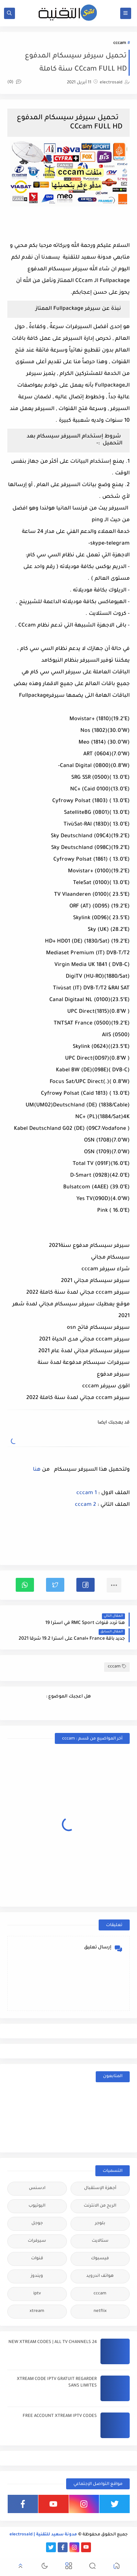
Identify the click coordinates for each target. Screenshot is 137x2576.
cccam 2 (85, 1505)
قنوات (37, 2258)
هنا (36, 1470)
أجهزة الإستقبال (100, 2188)
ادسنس (37, 2188)
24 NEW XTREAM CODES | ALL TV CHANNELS (52, 2342)
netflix (100, 2311)
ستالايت (100, 2241)
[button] (85, 1585)
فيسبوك (100, 2258)
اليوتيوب (36, 2206)
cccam (119, 43)
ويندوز (37, 2276)
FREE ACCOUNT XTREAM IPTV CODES (60, 2416)
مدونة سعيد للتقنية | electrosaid (43, 2534)
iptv (37, 2293)
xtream (37, 2311)
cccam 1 (86, 1493)
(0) (14, 82)
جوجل (37, 2223)
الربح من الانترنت (100, 2206)
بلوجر (100, 2223)
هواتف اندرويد (100, 2276)
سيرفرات (37, 2241)
